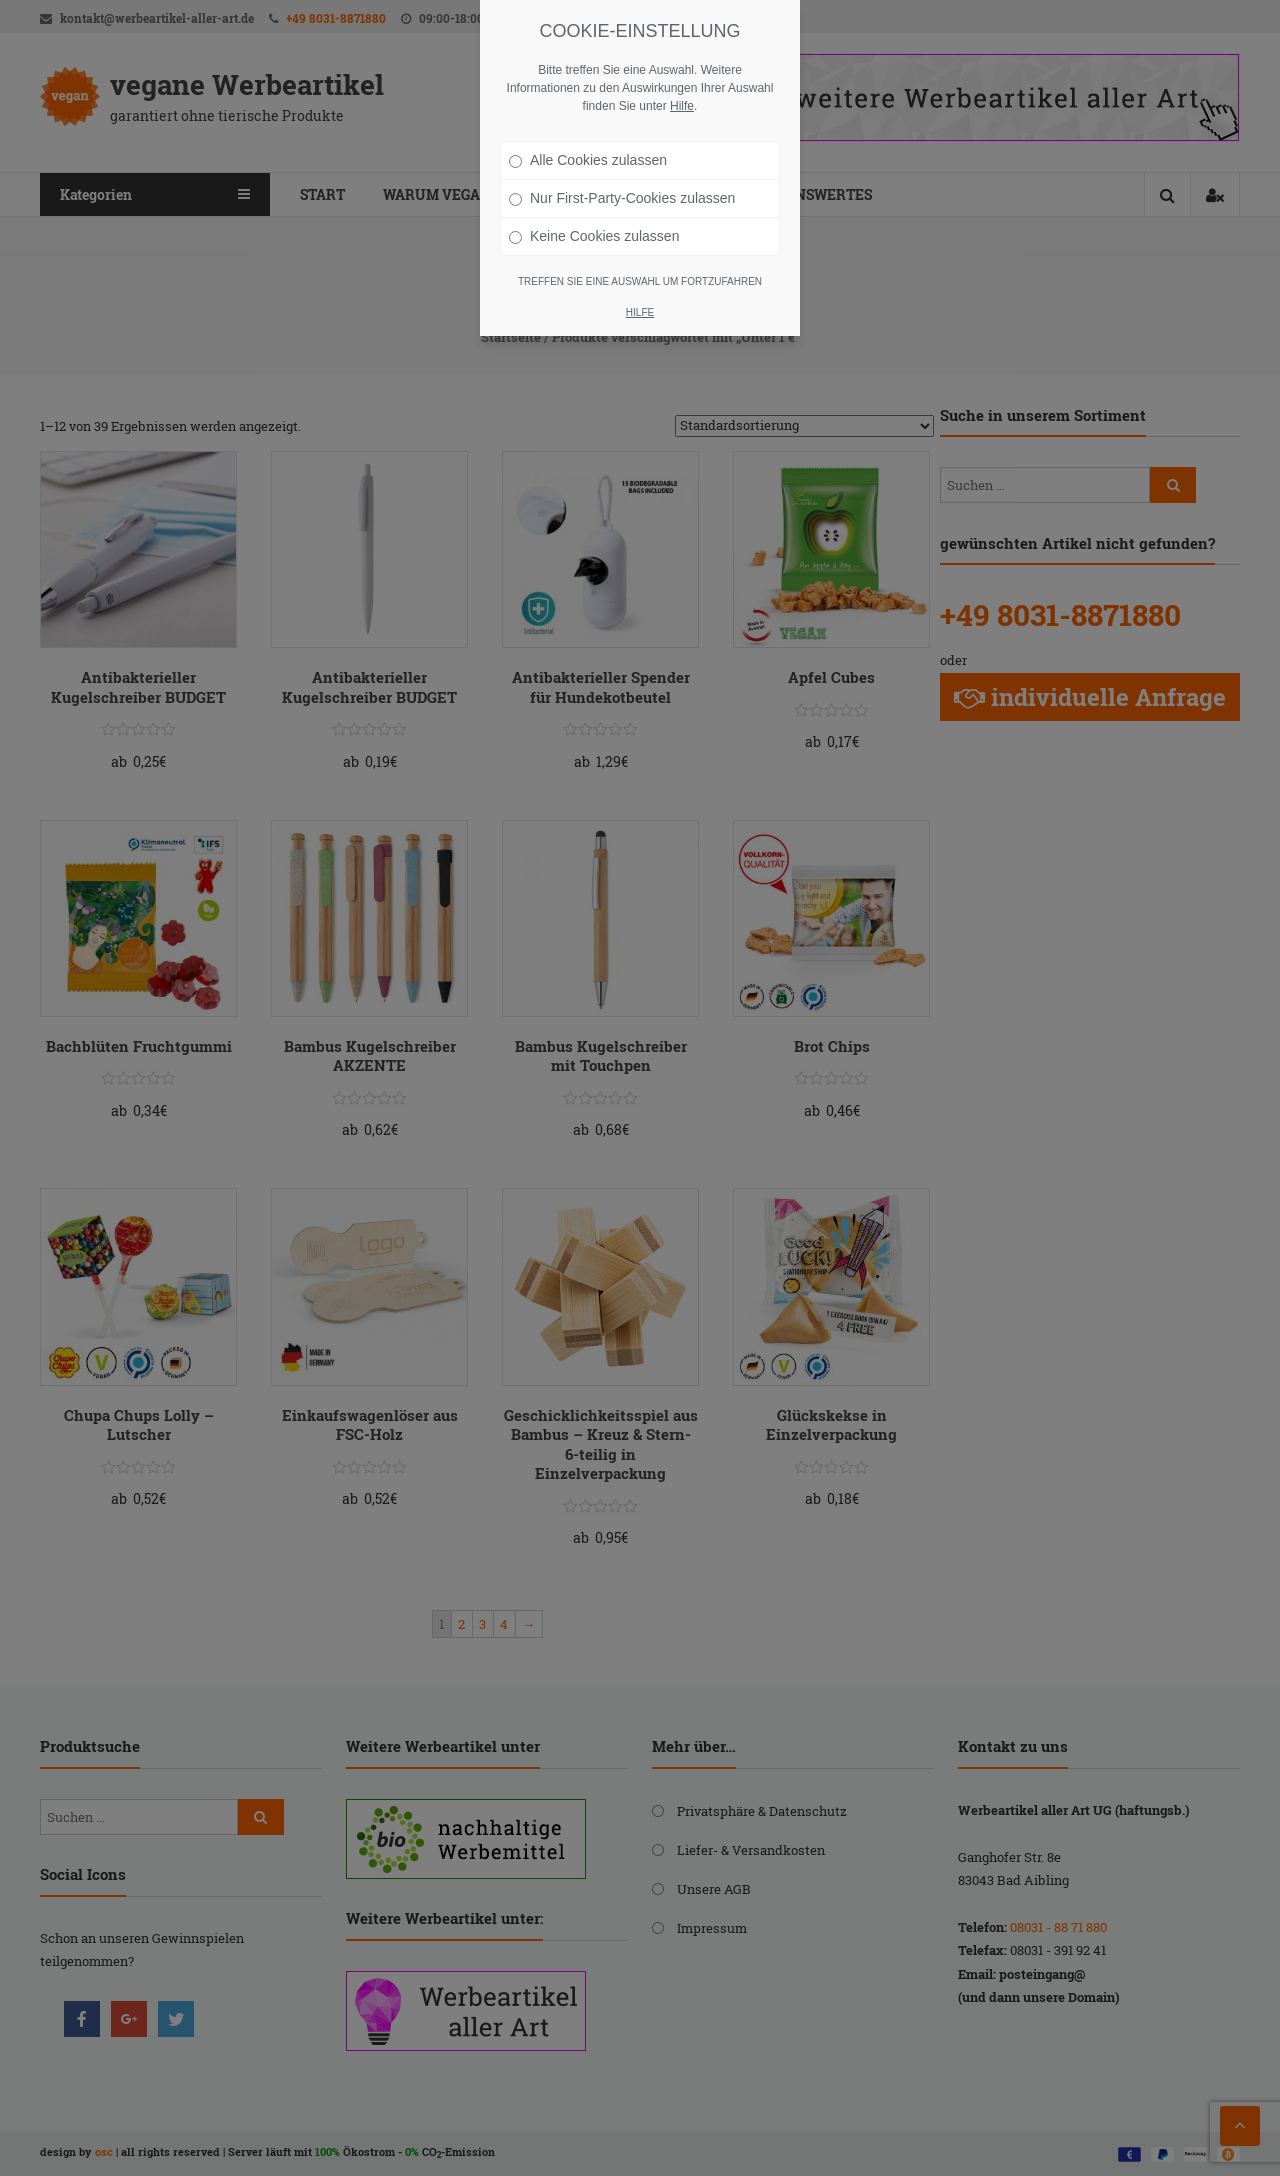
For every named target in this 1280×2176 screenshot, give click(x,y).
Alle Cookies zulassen (588, 160)
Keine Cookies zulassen (594, 236)
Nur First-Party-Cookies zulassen (622, 198)
